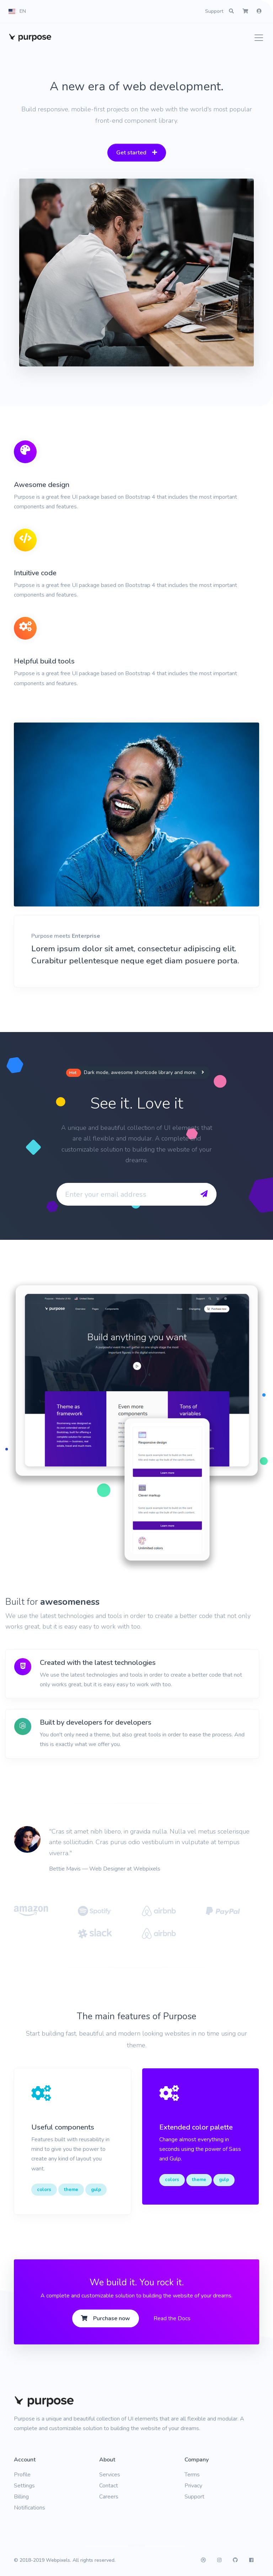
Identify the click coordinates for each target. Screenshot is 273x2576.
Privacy (193, 2486)
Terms (192, 2475)
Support (214, 11)
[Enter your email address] (123, 1194)
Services (109, 2475)
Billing (21, 2497)
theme (71, 2189)
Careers (108, 2497)
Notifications (29, 2508)
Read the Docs (172, 2318)
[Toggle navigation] (256, 38)
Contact (108, 2486)
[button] (17, 11)
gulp (96, 2189)
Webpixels (58, 2560)
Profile (22, 2475)
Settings (24, 2486)
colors (44, 2189)
